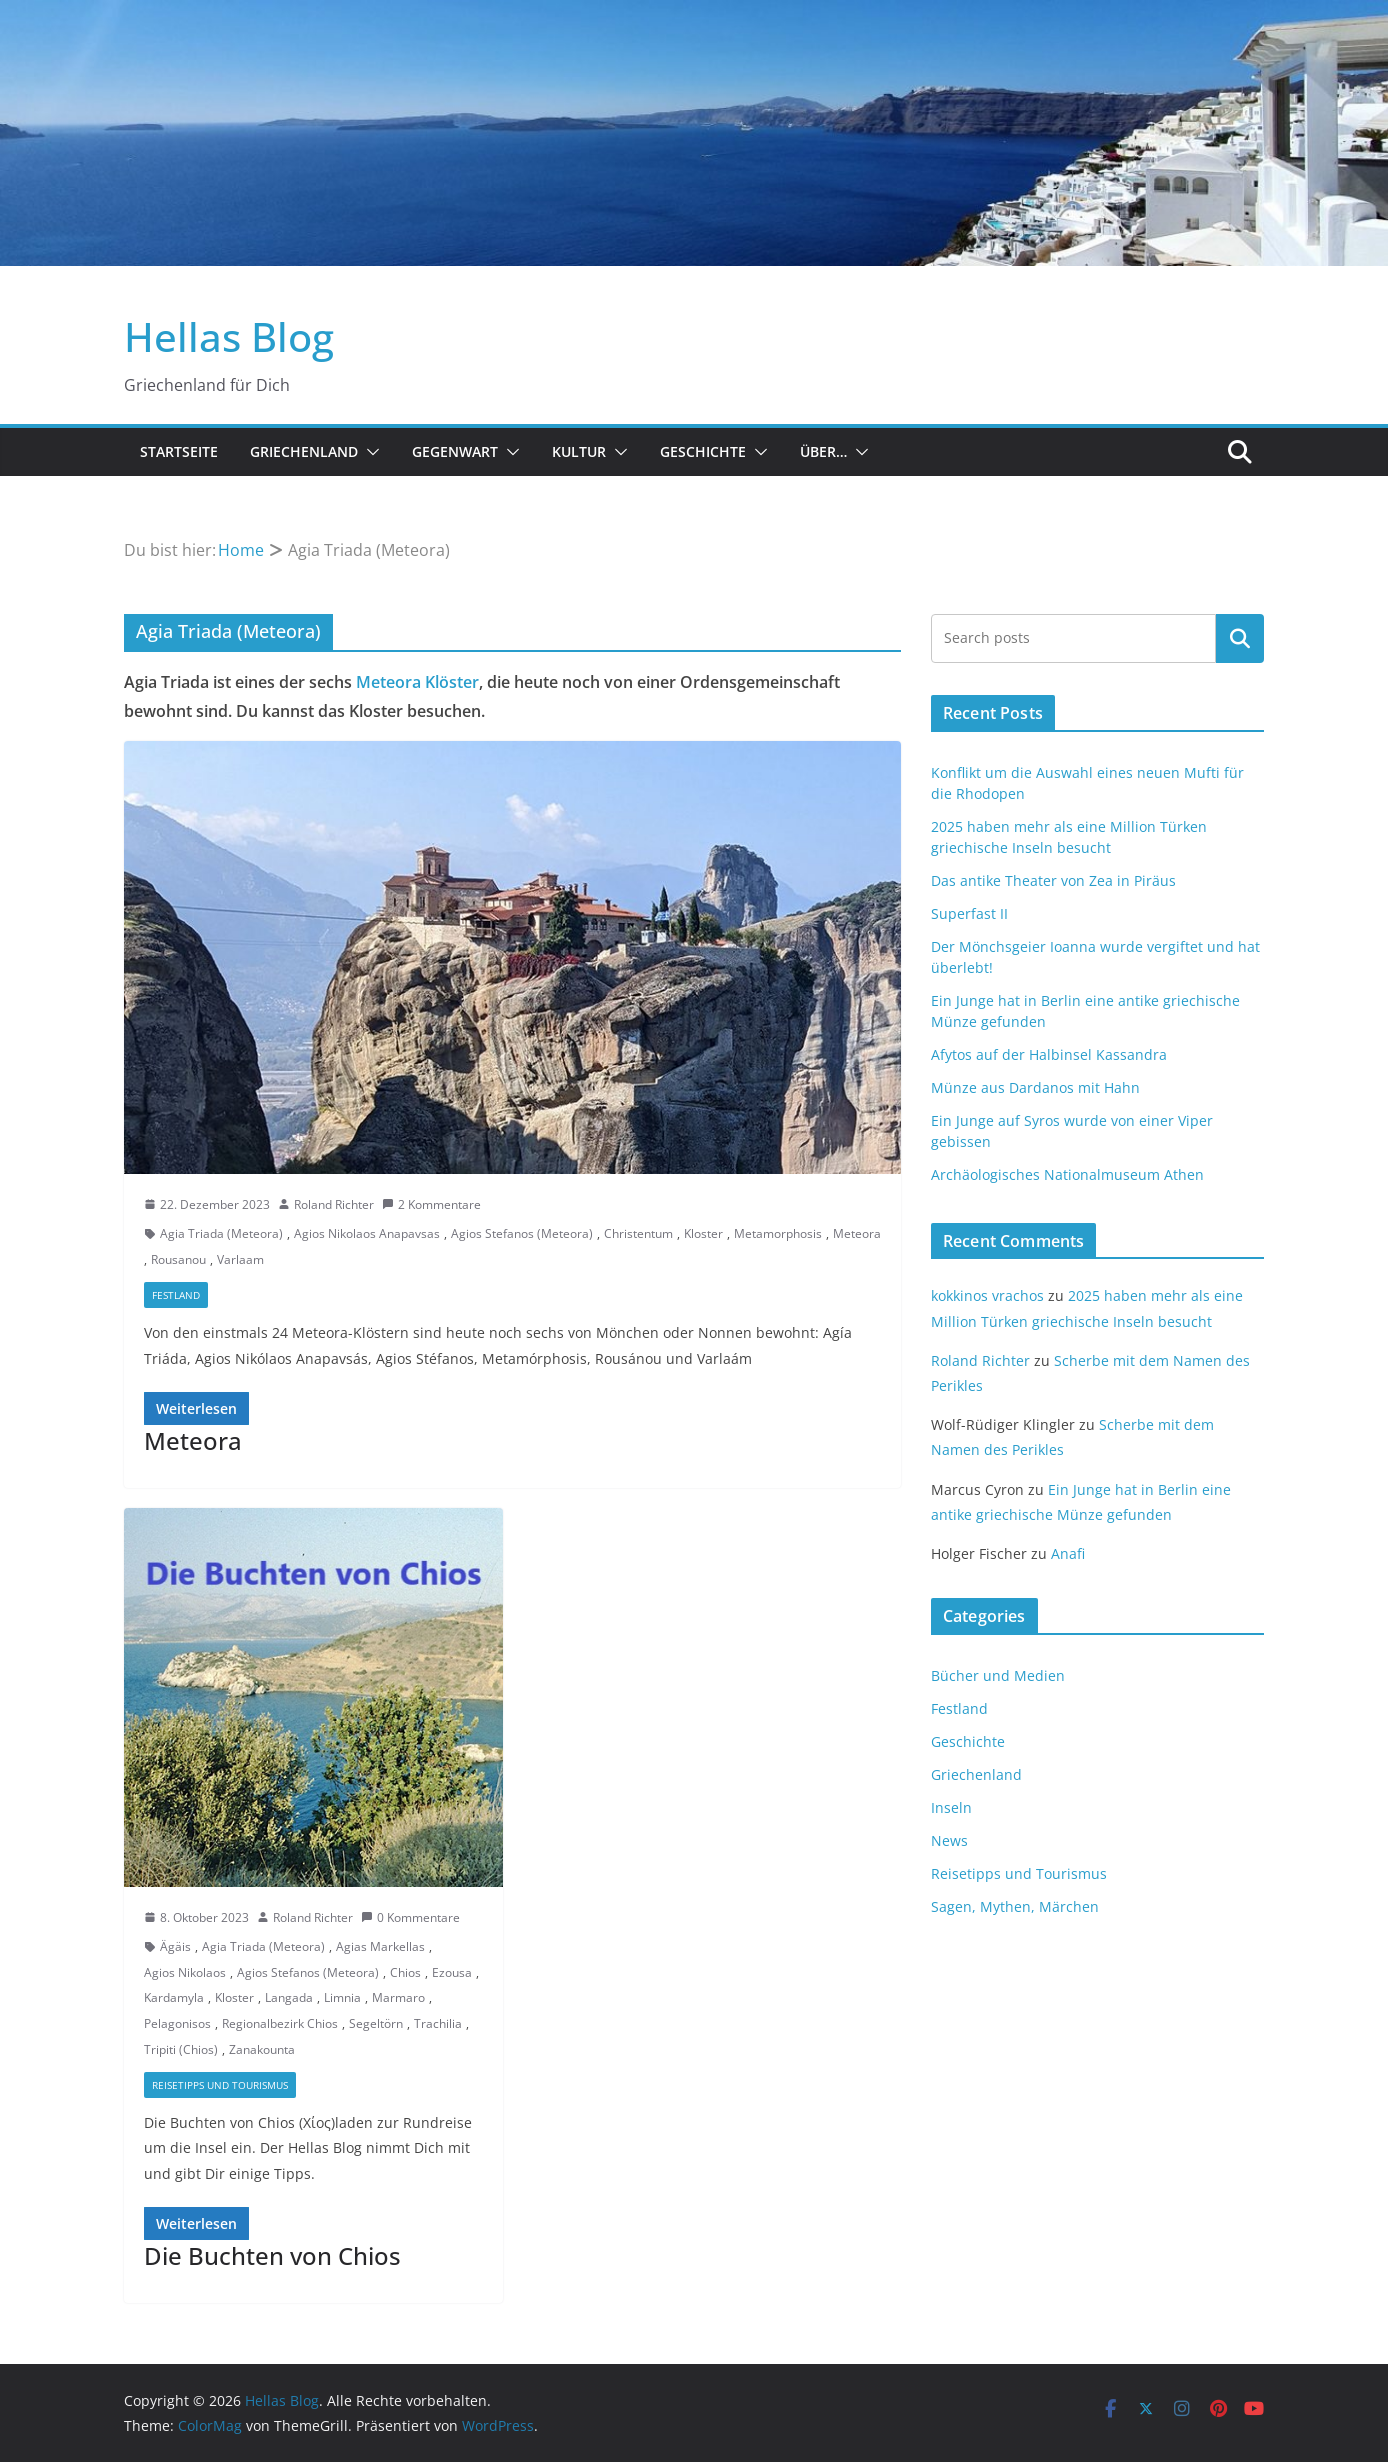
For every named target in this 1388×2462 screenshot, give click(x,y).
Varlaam (240, 1259)
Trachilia (438, 2023)
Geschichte (703, 451)
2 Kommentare (431, 1204)
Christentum (638, 1233)
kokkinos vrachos (987, 1295)
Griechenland (304, 451)
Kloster (703, 1233)
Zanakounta (262, 2049)
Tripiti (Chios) (181, 2049)
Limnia (342, 1997)
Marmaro (398, 1997)
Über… (823, 451)
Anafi (1068, 1553)
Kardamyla (174, 1997)
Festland (176, 1295)
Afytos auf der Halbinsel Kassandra (1049, 1054)
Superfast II (969, 913)
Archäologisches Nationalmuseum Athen (1067, 1174)
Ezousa (452, 1972)
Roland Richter (334, 1204)
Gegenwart (455, 451)
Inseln (951, 1807)
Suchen (1240, 638)
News (949, 1840)
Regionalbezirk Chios (280, 2023)
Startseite (179, 451)
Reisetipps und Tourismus (220, 2085)
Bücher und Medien (998, 1675)
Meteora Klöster (417, 682)
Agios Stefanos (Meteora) (522, 1233)
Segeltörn (376, 2023)
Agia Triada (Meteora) (221, 1233)
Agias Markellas (380, 1946)
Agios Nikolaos (185, 1972)
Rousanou (178, 1259)
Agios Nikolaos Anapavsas (367, 1233)
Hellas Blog (229, 336)
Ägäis (175, 1946)
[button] (369, 452)
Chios (405, 1972)
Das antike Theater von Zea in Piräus (1053, 880)
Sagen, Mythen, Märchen (1015, 1906)
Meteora (857, 1233)
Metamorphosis (778, 1233)
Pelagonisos (177, 2023)
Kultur (579, 451)
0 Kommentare (410, 1917)
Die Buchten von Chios (272, 2255)
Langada (289, 1997)
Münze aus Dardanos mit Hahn (1035, 1087)
